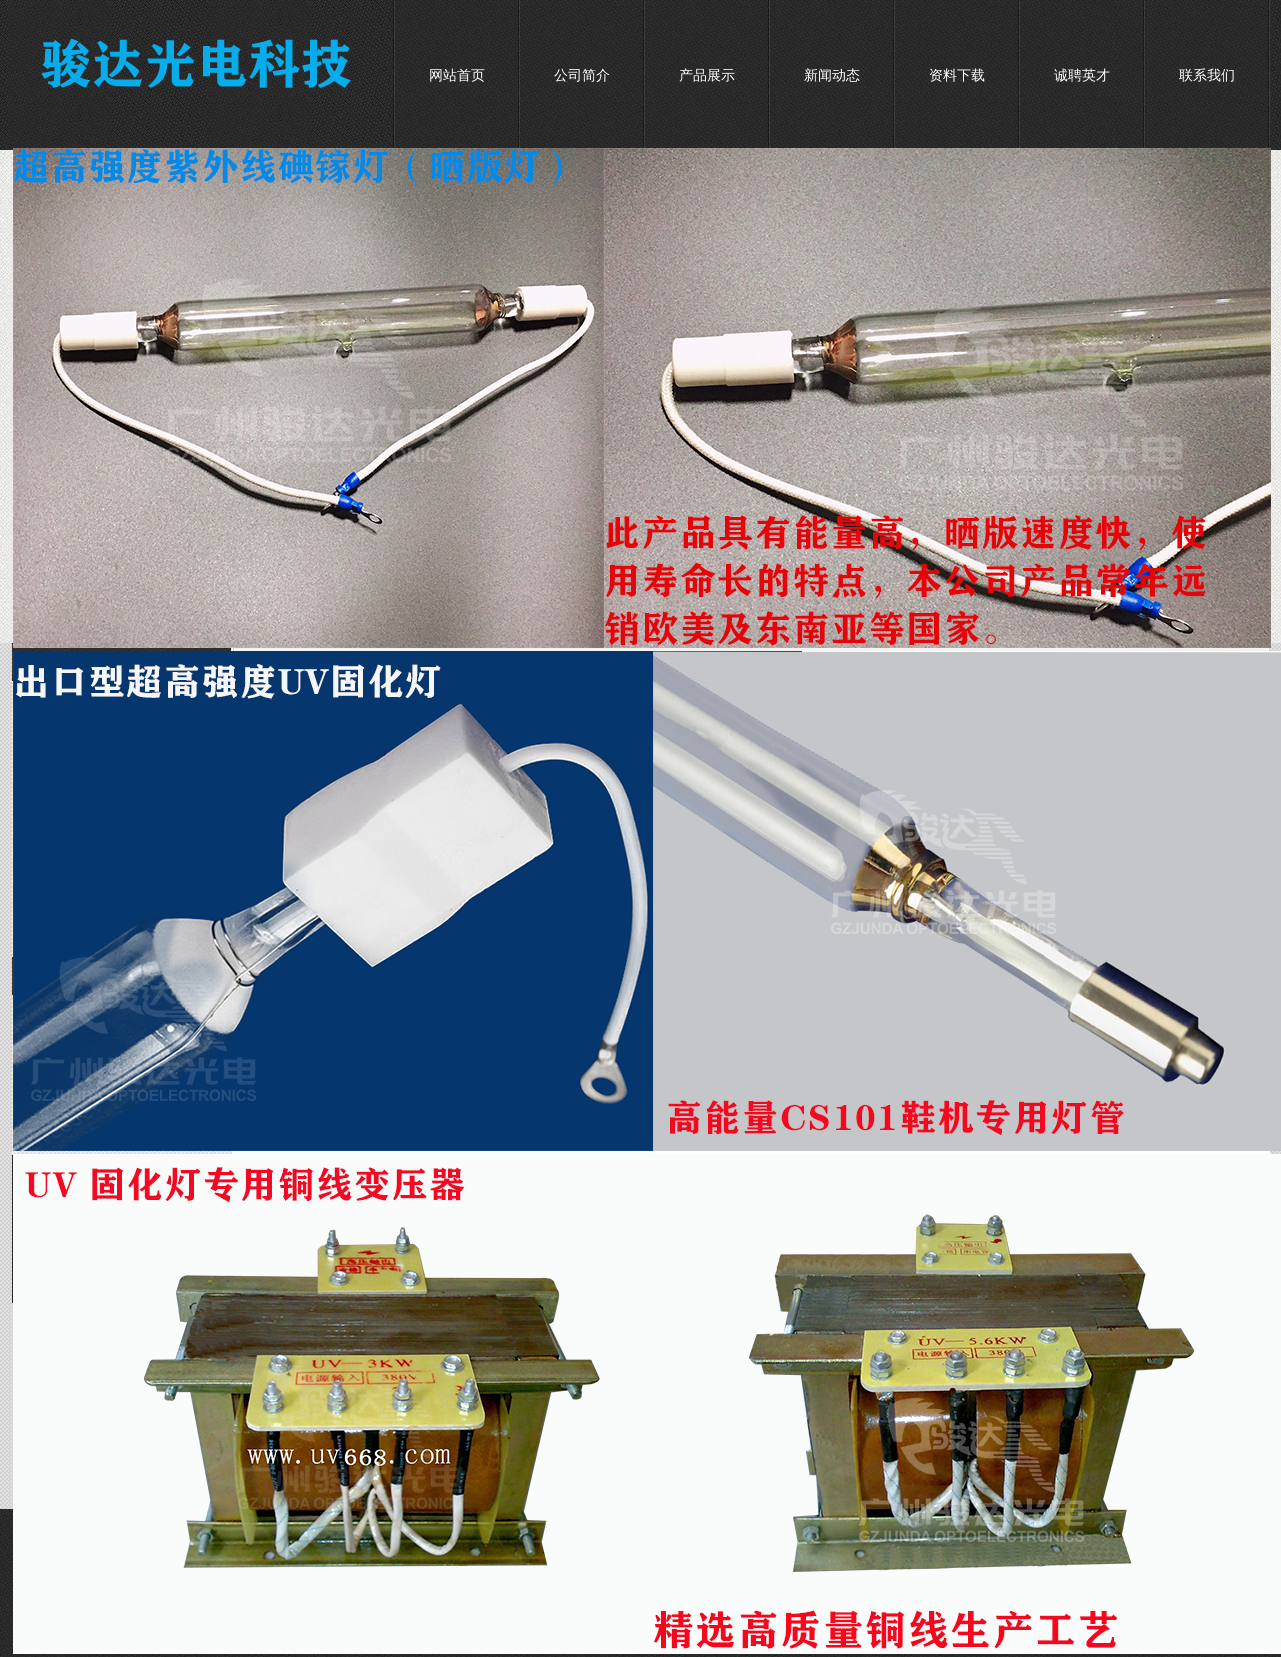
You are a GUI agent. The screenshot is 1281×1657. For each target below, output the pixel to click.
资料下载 (957, 75)
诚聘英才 (1082, 75)
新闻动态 (832, 75)
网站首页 (457, 75)
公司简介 (582, 75)
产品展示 (707, 75)
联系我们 (1207, 75)
